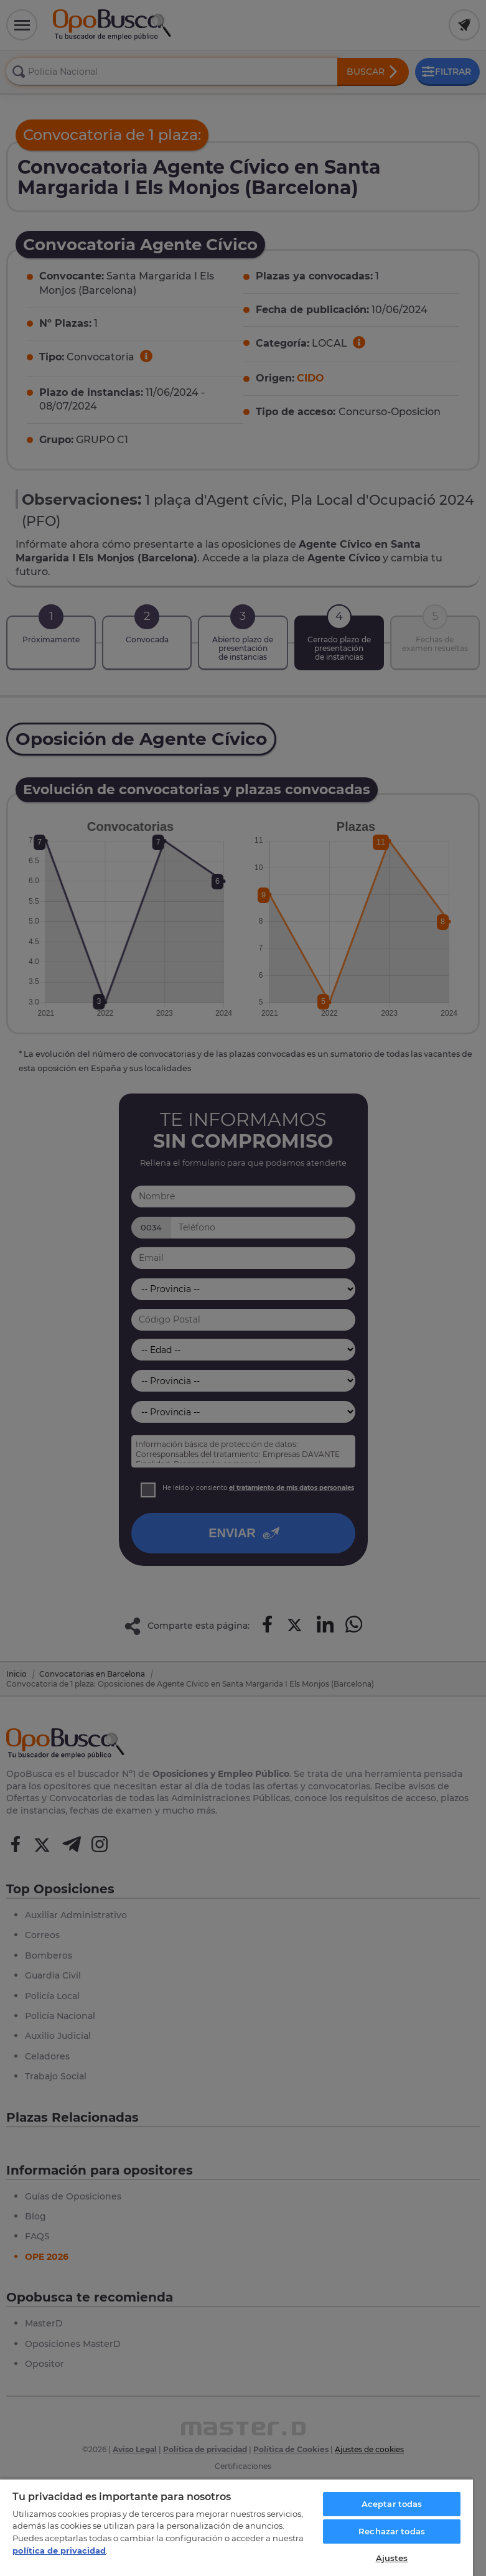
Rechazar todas (391, 2531)
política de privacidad (59, 2550)
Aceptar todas (392, 2504)
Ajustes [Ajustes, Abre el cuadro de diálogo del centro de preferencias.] (392, 2558)
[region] (236, 2527)
